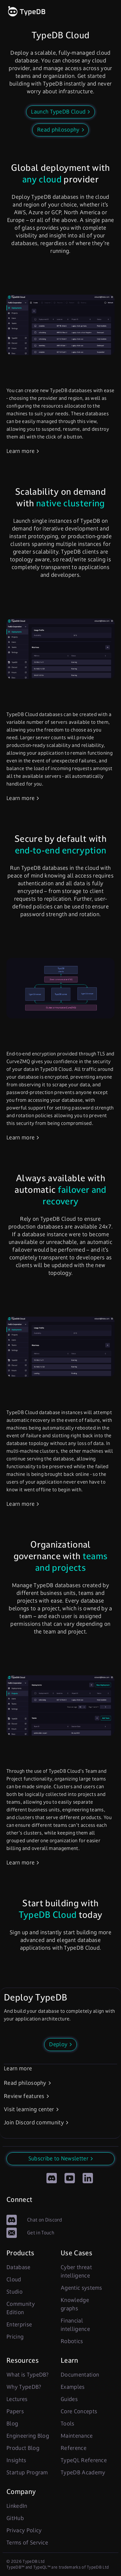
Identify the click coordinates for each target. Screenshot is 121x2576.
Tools (68, 2423)
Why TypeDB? (23, 2386)
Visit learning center (29, 2109)
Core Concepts (79, 2411)
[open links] (109, 11)
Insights (16, 2460)
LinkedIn (16, 2505)
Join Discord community (34, 2122)
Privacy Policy (24, 2530)
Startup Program (27, 2472)
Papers (15, 2411)
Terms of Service (27, 2542)
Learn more (20, 451)
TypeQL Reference (84, 2460)
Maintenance (77, 2435)
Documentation (80, 2374)
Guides (69, 2399)
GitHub (15, 2518)
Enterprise (19, 2324)
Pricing (15, 2336)
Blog (12, 2423)
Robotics (72, 2341)
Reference (73, 2448)
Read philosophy (25, 2082)
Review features (24, 2096)
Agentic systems (81, 2287)
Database (18, 2267)
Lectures (17, 2399)
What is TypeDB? (27, 2374)
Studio (14, 2291)
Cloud (13, 2279)
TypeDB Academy (83, 2472)
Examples (73, 2386)
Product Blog (22, 2448)
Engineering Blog (27, 2435)
